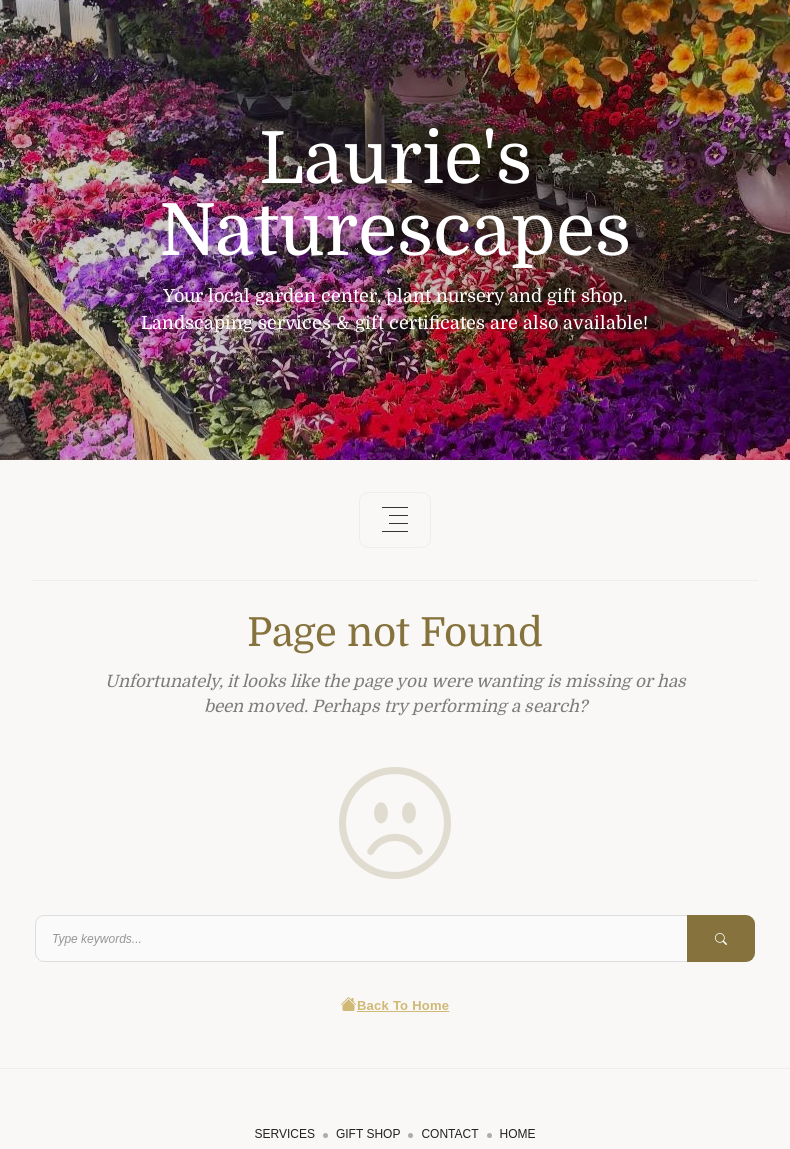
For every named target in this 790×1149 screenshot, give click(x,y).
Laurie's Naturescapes (395, 195)
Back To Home (395, 1005)
